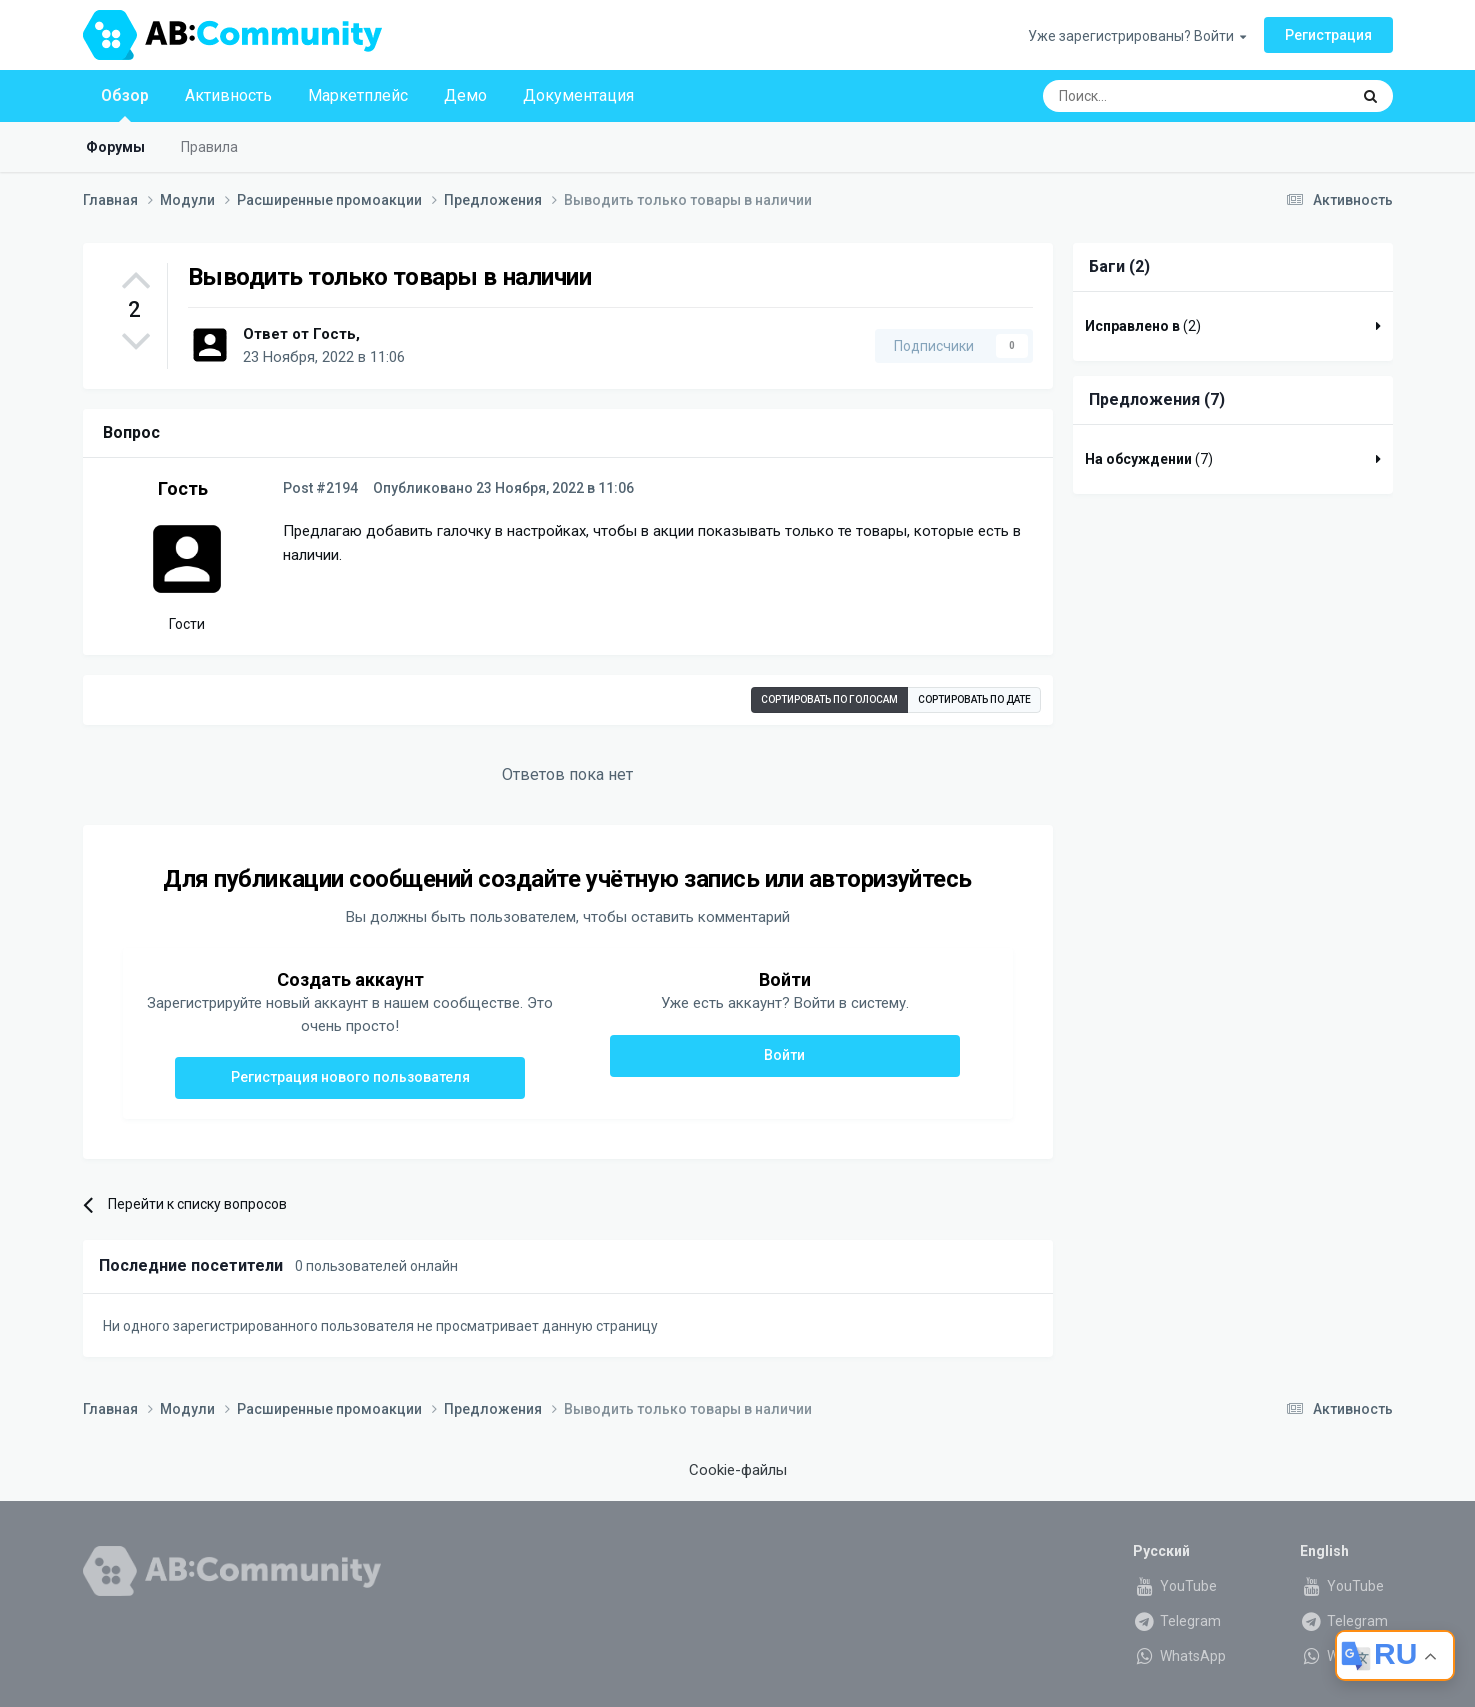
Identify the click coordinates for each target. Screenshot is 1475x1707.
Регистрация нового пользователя (350, 1077)
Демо (465, 95)
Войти (784, 1055)
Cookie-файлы (738, 1470)
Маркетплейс (358, 95)
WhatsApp (1179, 1656)
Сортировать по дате (974, 699)
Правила (209, 147)
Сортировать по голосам (829, 699)
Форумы (115, 147)
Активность (228, 95)
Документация (578, 95)
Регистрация (1328, 35)
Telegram (1177, 1621)
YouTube (1175, 1586)
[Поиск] (1150, 96)
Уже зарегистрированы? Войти (1137, 36)
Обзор (125, 104)
